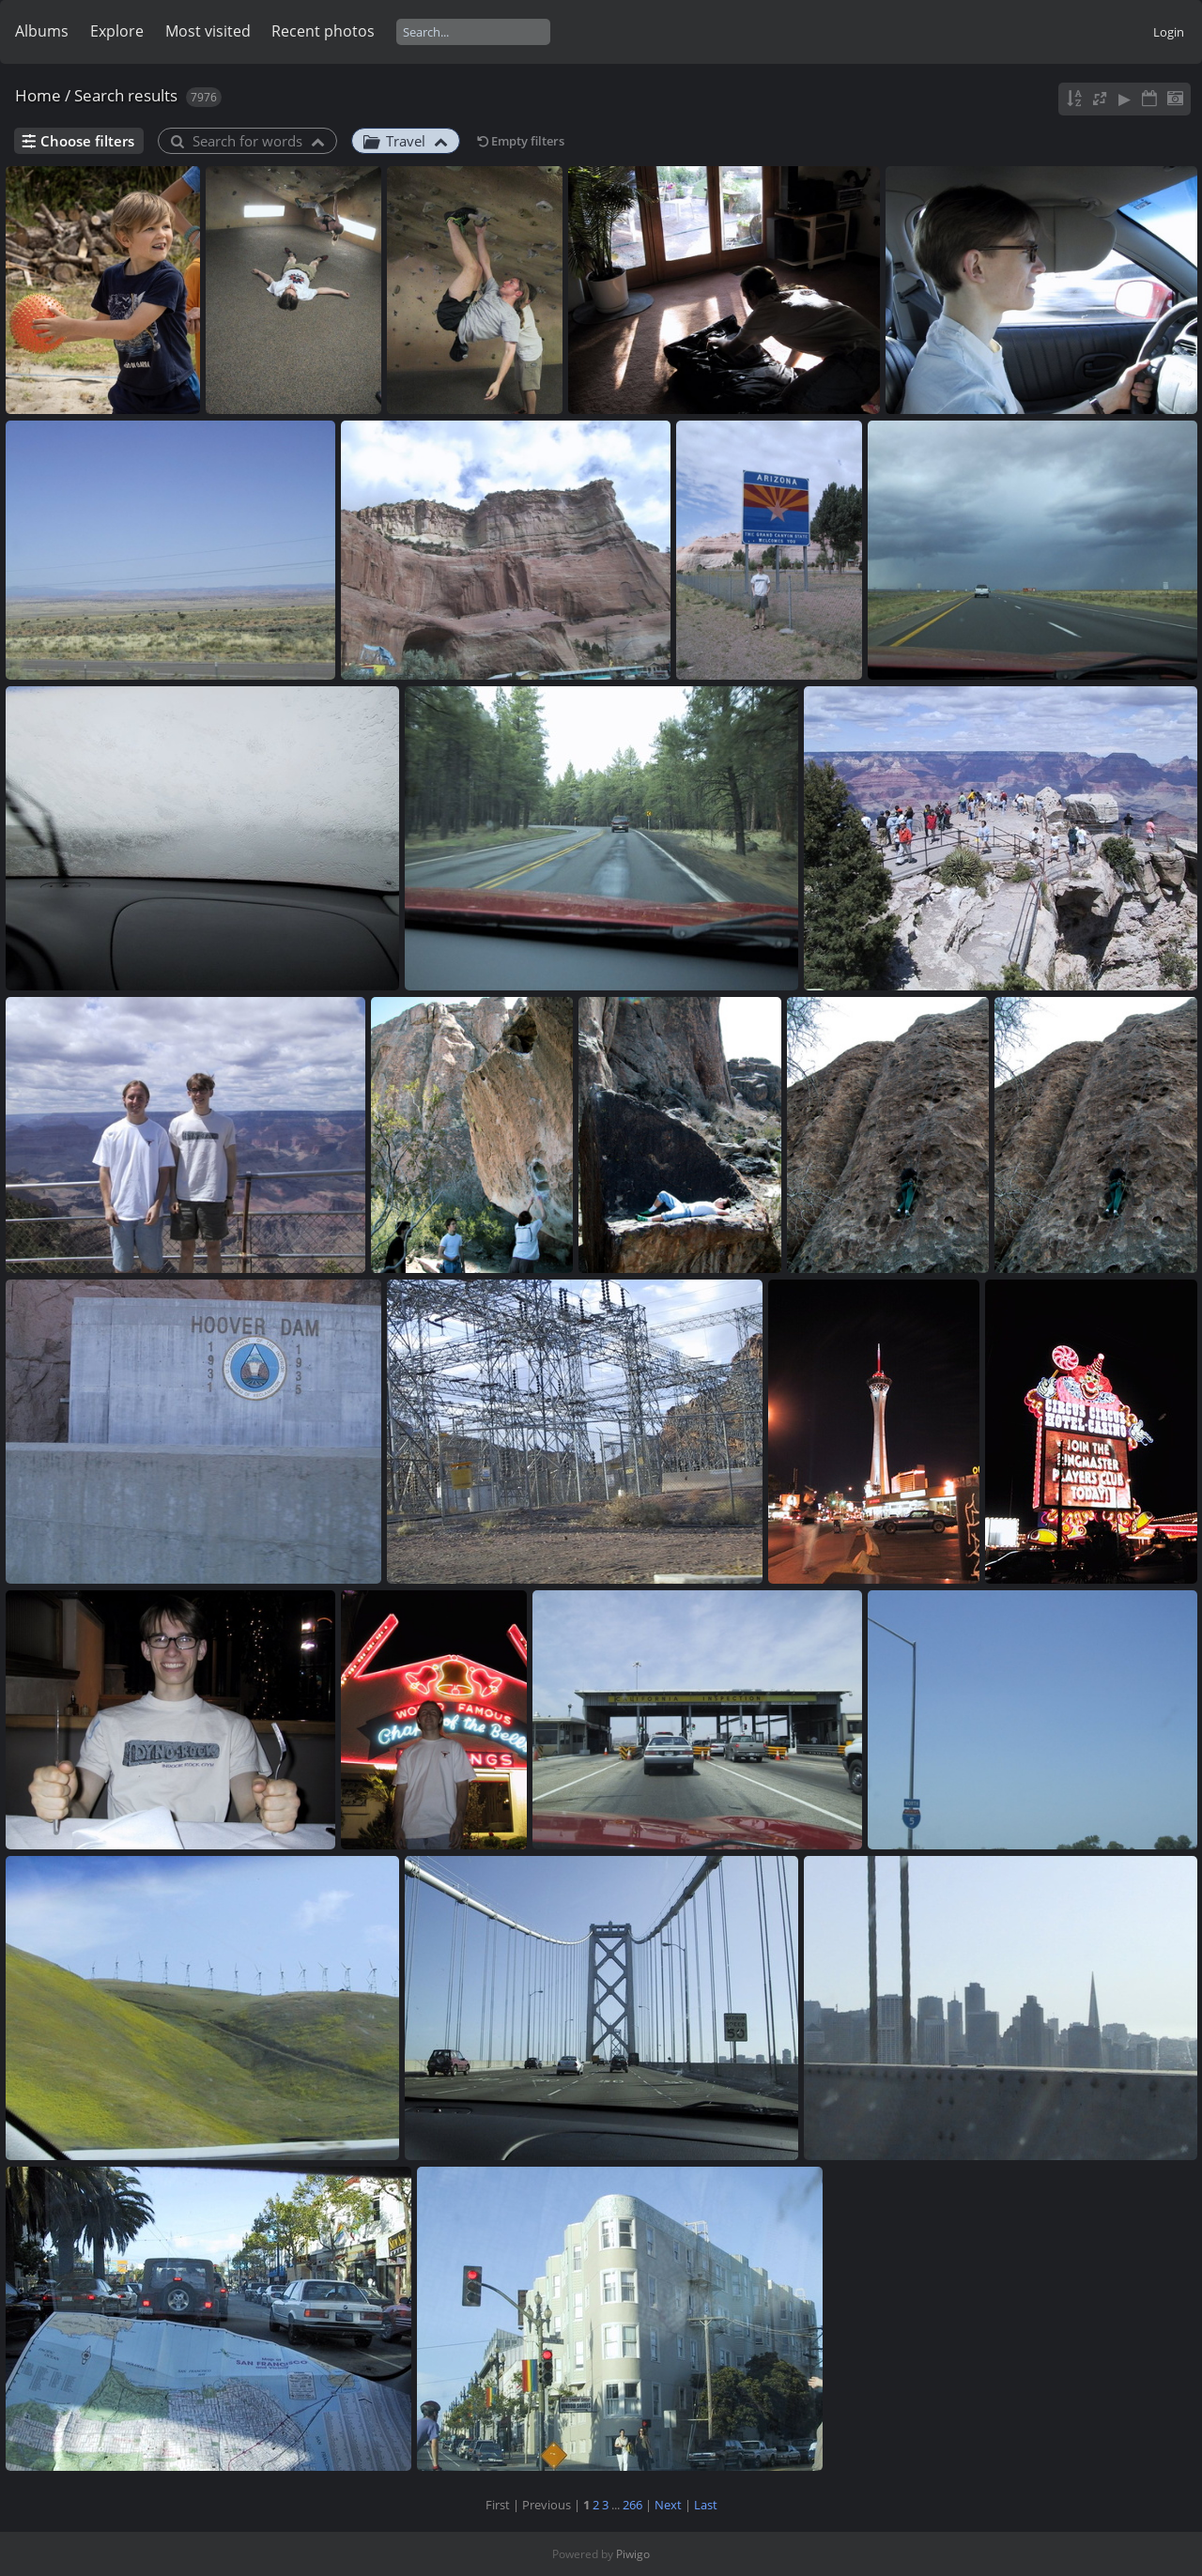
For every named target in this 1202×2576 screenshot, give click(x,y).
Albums (42, 31)
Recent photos (323, 31)
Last (705, 2504)
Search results (125, 95)
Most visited (208, 31)
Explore (117, 31)
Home (38, 95)
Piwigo (633, 2554)
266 (632, 2504)
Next (668, 2504)
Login (1168, 31)
